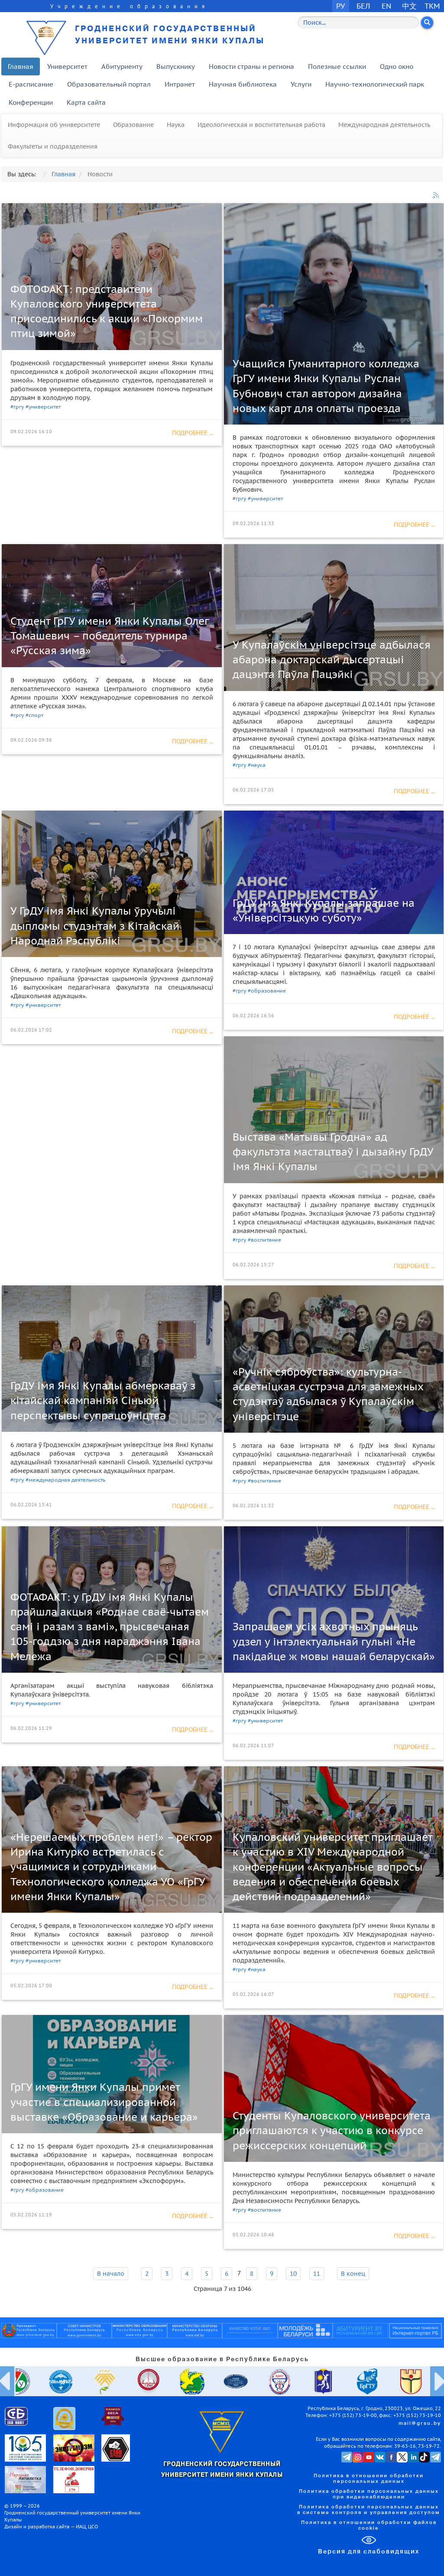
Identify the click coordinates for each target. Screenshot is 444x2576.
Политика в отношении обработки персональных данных (369, 2479)
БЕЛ (363, 6)
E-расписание (31, 84)
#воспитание (264, 1239)
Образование (133, 125)
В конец (353, 2274)
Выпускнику (175, 66)
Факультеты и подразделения (52, 146)
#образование (267, 990)
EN (387, 6)
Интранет (180, 84)
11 (316, 2274)
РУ (340, 6)
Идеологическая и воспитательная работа (261, 125)
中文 (409, 6)
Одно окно (396, 66)
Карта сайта (86, 102)
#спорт (34, 715)
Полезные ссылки (337, 66)
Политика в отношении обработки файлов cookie (369, 2526)
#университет (43, 406)
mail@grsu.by (420, 2423)
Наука (176, 125)
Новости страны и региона (251, 66)
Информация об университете (54, 125)
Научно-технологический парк (374, 84)
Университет (67, 66)
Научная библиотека (243, 84)
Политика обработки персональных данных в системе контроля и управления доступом (368, 2510)
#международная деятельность (65, 1479)
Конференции (31, 102)
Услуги (301, 84)
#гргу (17, 406)
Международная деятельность (384, 125)
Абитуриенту (122, 66)
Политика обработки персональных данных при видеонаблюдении (369, 2494)
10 (293, 2274)
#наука (257, 765)
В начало (110, 2274)
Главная (20, 66)
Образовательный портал (109, 84)
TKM (432, 6)
